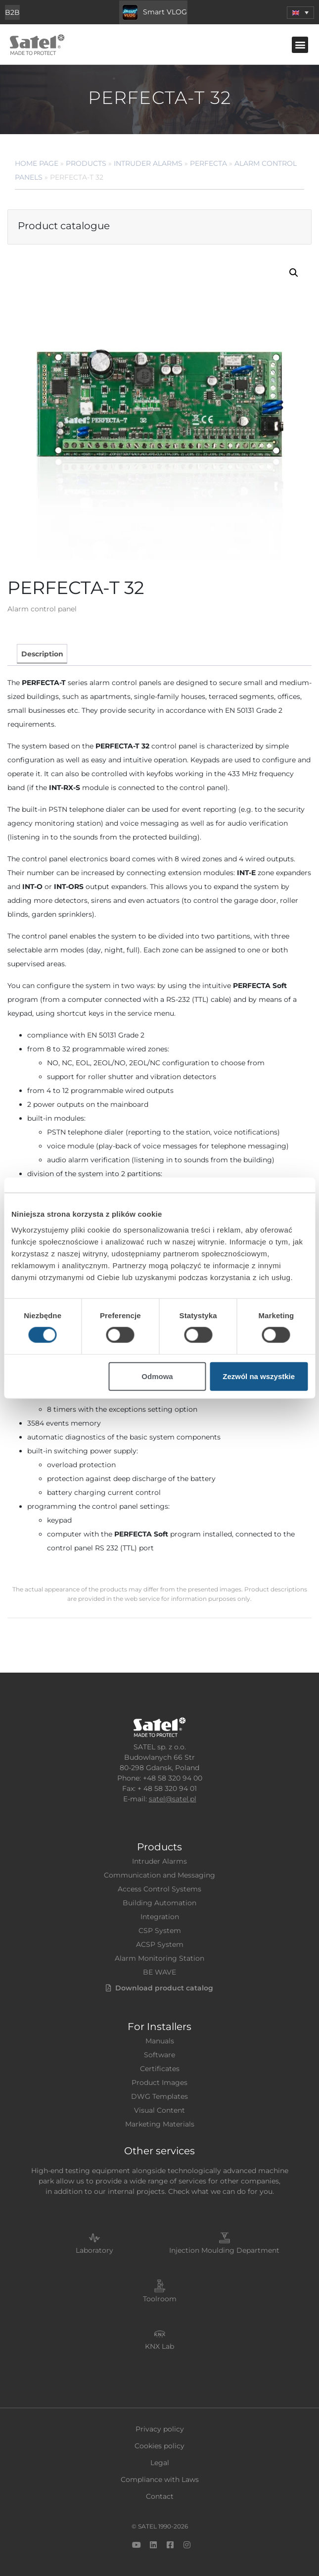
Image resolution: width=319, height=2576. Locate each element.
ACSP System (159, 1944)
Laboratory (94, 2250)
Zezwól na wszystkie (259, 1376)
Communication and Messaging (159, 1875)
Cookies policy (159, 2445)
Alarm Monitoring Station (159, 1958)
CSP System (159, 1930)
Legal (159, 2462)
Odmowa (157, 1376)
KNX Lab (159, 2346)
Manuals (159, 2040)
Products (86, 163)
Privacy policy (160, 2429)
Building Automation (159, 1902)
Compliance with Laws (160, 2479)
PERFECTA (208, 163)
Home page (36, 163)
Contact (160, 2496)
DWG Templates (159, 2096)
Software (159, 2054)
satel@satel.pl (172, 1798)
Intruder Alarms (148, 163)
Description (42, 653)
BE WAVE (159, 1972)
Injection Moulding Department (224, 2250)
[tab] (42, 653)
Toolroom (160, 2298)
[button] (300, 45)
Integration (159, 1916)
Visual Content (159, 2110)
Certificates (160, 2068)
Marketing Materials (159, 2124)
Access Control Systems (159, 1888)
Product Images (159, 2082)
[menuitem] (300, 12)
